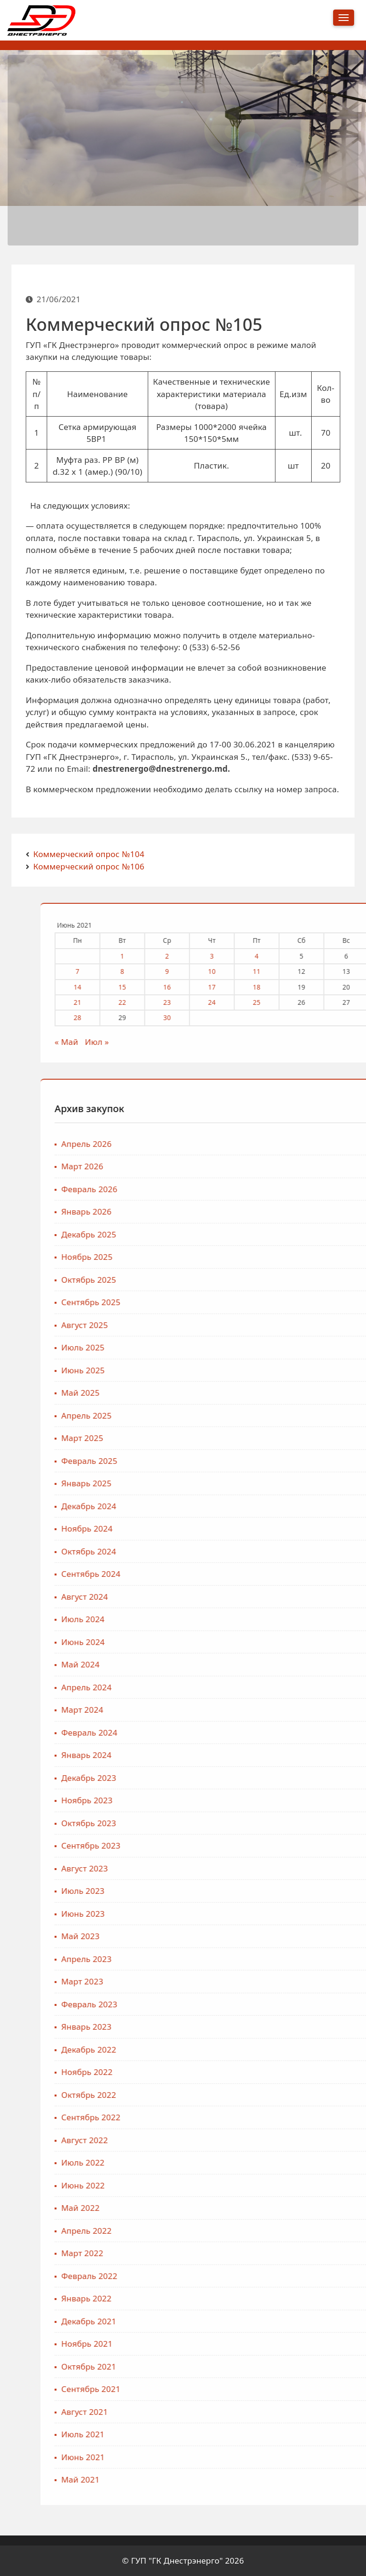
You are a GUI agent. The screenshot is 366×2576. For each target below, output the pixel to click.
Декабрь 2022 (288, 2049)
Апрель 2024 (286, 1687)
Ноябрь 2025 (287, 1256)
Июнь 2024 (283, 1641)
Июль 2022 (283, 2162)
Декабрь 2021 (288, 2321)
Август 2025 (284, 1324)
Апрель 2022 (286, 2230)
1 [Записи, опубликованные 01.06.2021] (322, 956)
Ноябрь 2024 (287, 1528)
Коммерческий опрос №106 (88, 866)
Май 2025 (280, 1392)
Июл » (297, 1041)
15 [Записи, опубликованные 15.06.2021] (322, 987)
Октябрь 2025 (288, 1279)
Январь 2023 (286, 2026)
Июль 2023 (283, 1890)
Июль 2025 (283, 1347)
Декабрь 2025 (288, 1234)
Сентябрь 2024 (290, 1573)
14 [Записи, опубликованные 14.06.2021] (277, 987)
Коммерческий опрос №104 (88, 853)
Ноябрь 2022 (287, 2071)
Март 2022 (282, 2253)
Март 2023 (282, 1981)
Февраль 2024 (289, 1732)
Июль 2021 (283, 2434)
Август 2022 (284, 2140)
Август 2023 (284, 1868)
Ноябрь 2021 (287, 2343)
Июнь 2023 (283, 1913)
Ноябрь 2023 (287, 1800)
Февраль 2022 (289, 2275)
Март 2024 (282, 1709)
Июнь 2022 (283, 2185)
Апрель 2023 (286, 1958)
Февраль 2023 (289, 2004)
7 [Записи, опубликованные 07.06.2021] (277, 971)
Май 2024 (280, 1664)
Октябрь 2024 (288, 1551)
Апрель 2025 (286, 1415)
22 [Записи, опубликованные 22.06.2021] (322, 1002)
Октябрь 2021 (288, 2366)
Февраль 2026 (289, 1189)
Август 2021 (284, 2411)
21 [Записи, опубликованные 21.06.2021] (277, 1002)
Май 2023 (280, 1936)
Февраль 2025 (289, 1460)
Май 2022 (280, 2207)
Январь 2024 (286, 1754)
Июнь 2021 (283, 2457)
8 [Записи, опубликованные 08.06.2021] (322, 971)
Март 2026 (282, 1166)
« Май (266, 1041)
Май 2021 (280, 2479)
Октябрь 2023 (288, 1823)
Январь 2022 (286, 2298)
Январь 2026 (286, 1211)
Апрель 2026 (286, 1143)
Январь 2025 (286, 1483)
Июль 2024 (283, 1619)
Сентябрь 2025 (290, 1302)
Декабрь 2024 (288, 1506)
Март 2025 (282, 1437)
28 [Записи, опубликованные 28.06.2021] (277, 1017)
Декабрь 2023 (288, 1777)
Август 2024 (284, 1596)
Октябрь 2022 (288, 2094)
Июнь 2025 (283, 1370)
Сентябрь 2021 (290, 2388)
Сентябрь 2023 (290, 1845)
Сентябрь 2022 (290, 2117)
